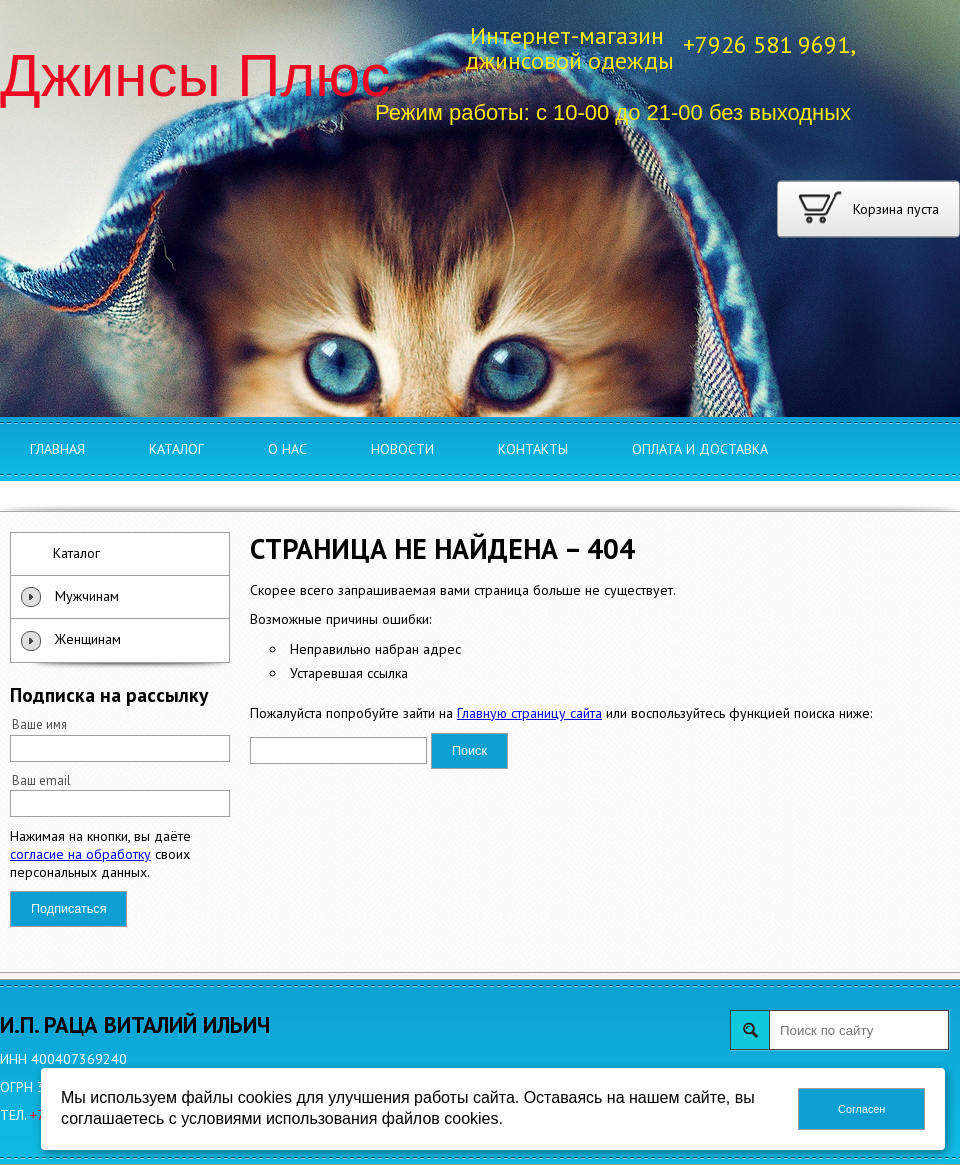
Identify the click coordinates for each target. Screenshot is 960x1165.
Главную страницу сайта (529, 713)
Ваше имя (39, 724)
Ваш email (41, 780)
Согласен (861, 1109)
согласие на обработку (80, 854)
